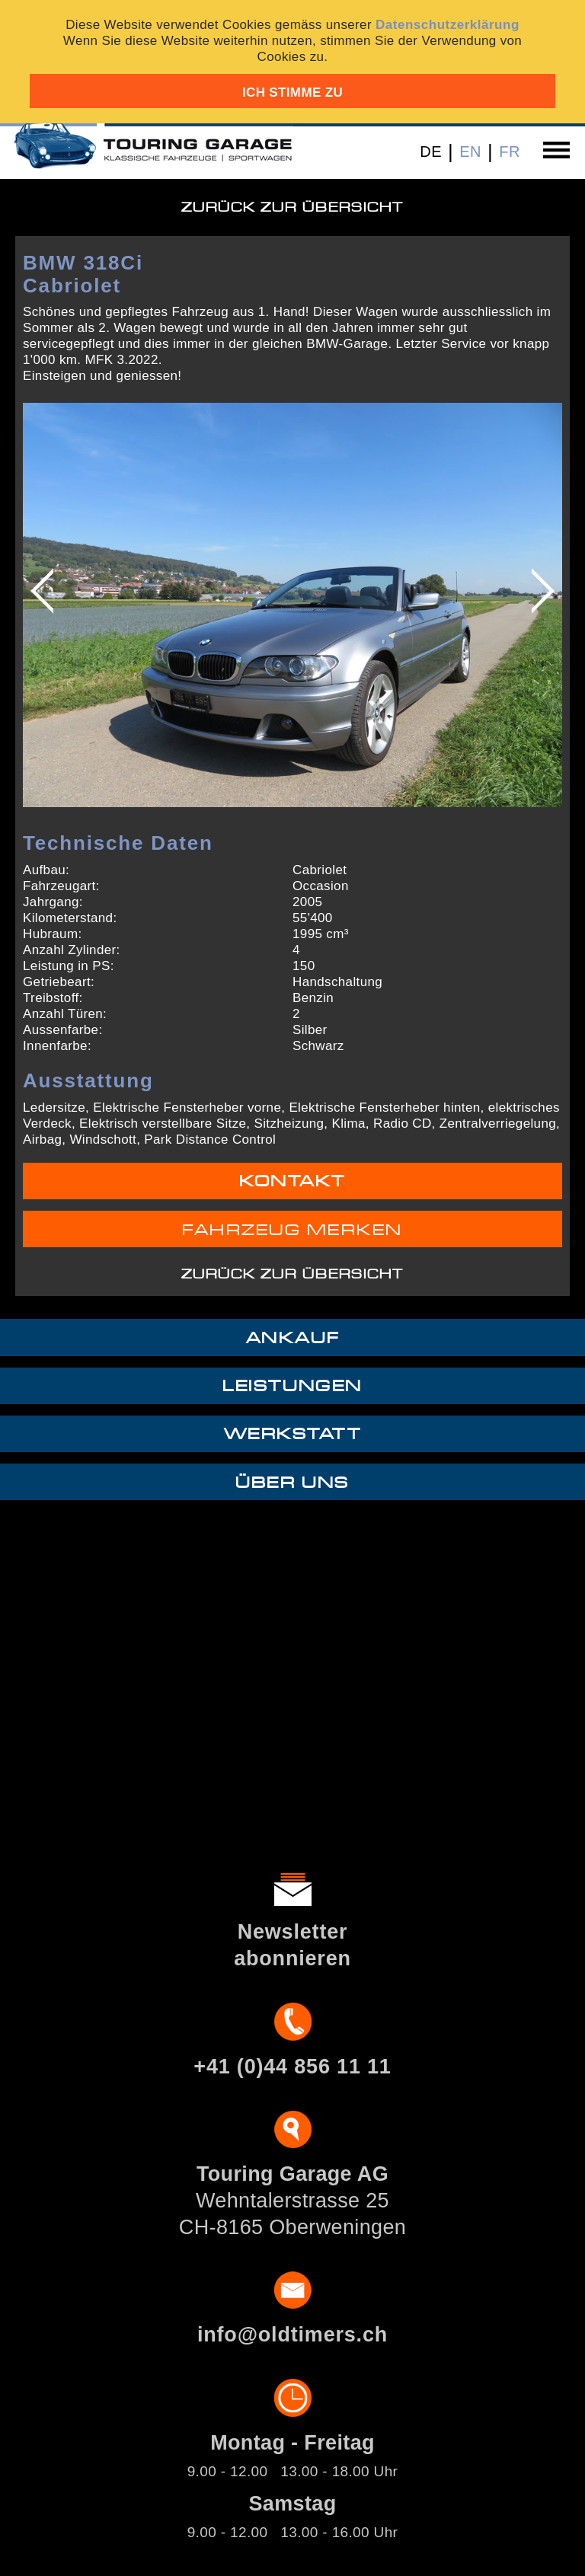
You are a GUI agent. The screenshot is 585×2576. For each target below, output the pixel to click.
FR (509, 151)
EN (470, 151)
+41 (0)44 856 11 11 (292, 2066)
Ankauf (292, 1338)
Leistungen (292, 1386)
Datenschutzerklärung (447, 25)
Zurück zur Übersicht (292, 207)
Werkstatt (293, 1434)
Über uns (292, 1483)
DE (431, 151)
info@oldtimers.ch (292, 2334)
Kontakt (292, 1181)
